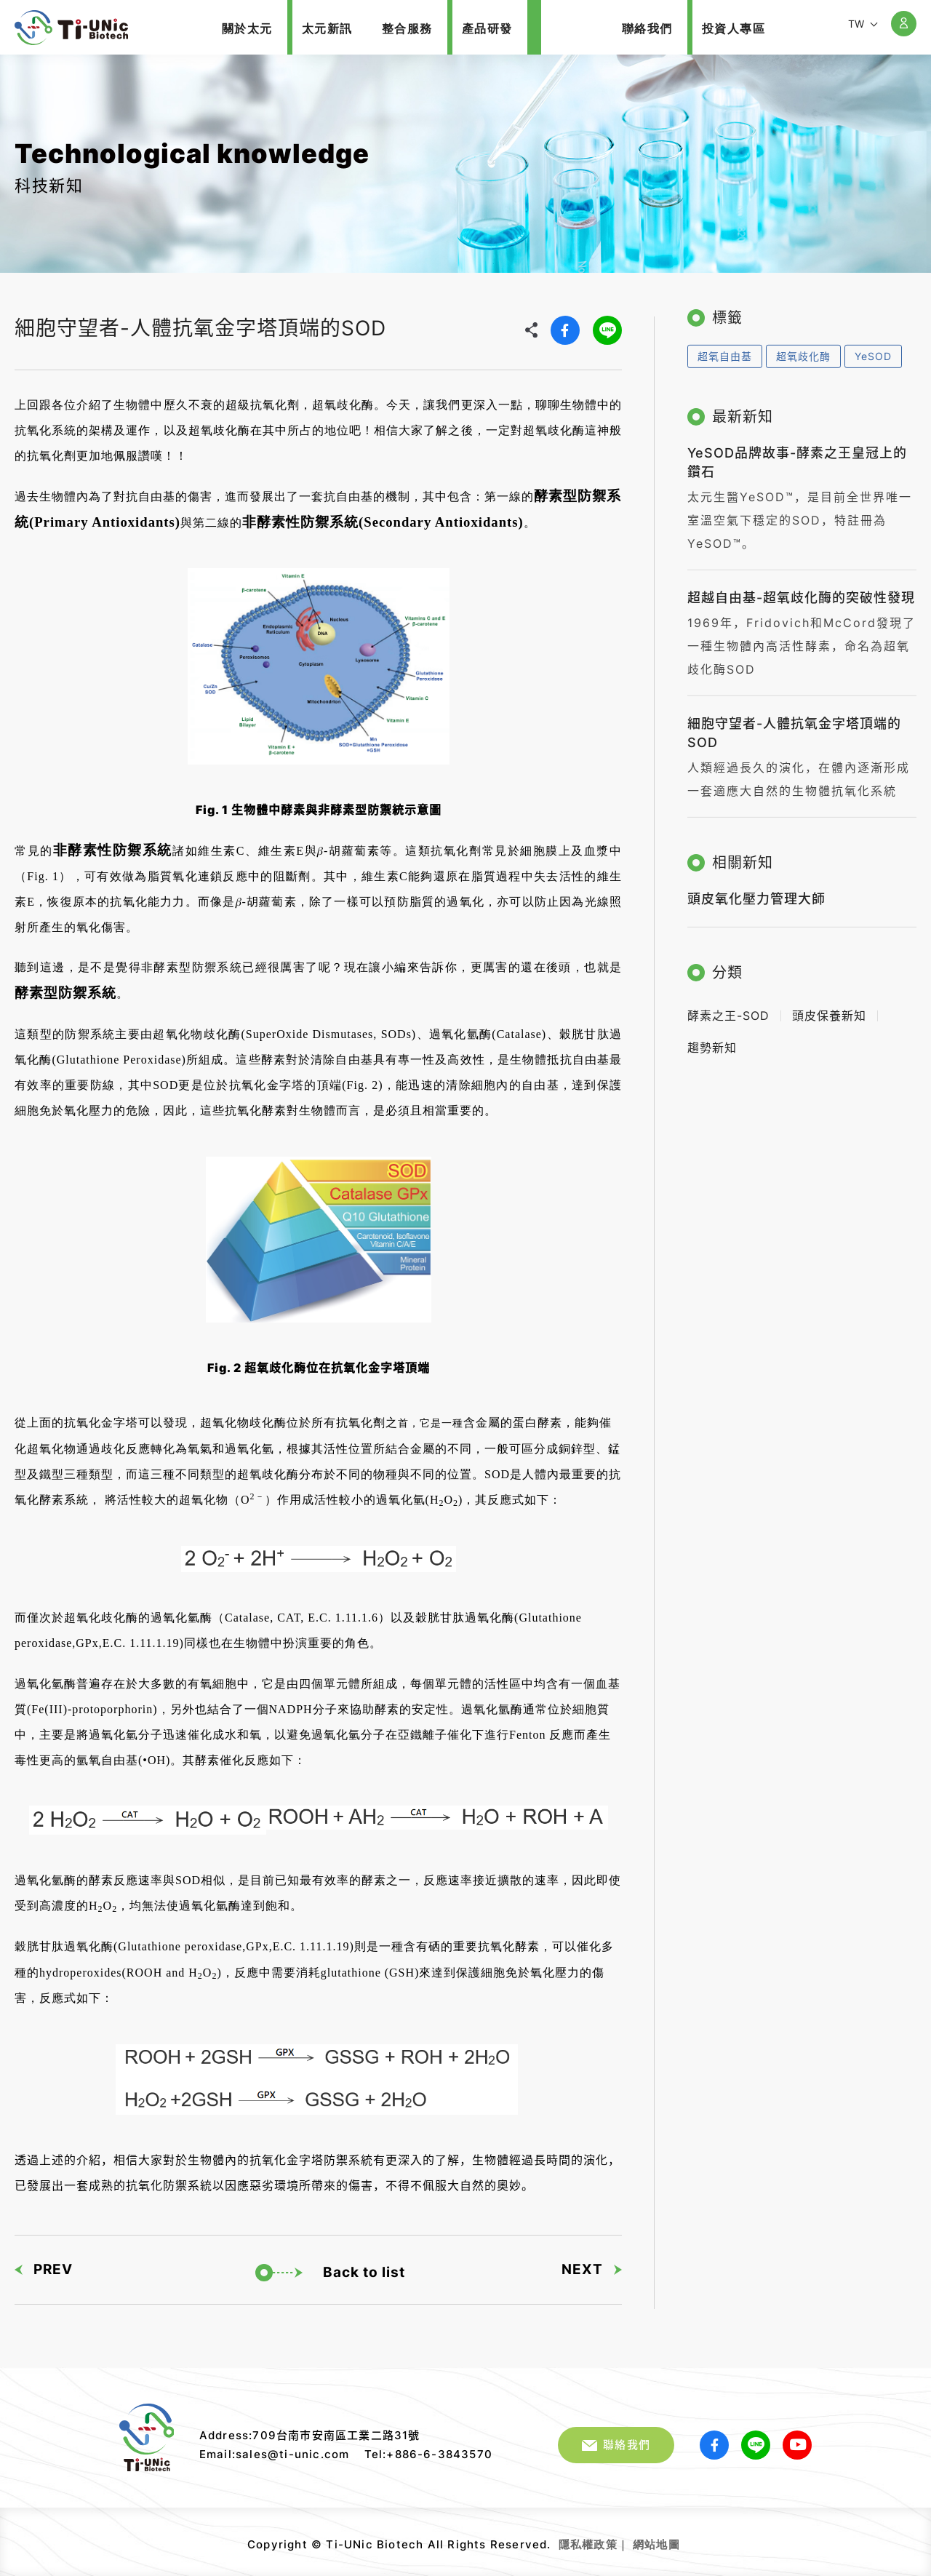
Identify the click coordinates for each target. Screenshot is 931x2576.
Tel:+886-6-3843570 (428, 2454)
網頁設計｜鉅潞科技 (682, 2538)
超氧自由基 (725, 349)
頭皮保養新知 (829, 1009)
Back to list (330, 2267)
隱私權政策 (588, 2544)
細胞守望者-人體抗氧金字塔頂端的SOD (71, 27)
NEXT (592, 2264)
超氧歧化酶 (803, 349)
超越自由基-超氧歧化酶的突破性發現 (801, 590)
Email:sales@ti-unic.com (274, 2454)
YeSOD (873, 349)
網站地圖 (656, 2544)
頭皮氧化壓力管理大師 (756, 891)
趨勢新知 (712, 1041)
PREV (44, 2264)
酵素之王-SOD (728, 1009)
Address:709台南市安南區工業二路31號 (309, 2435)
